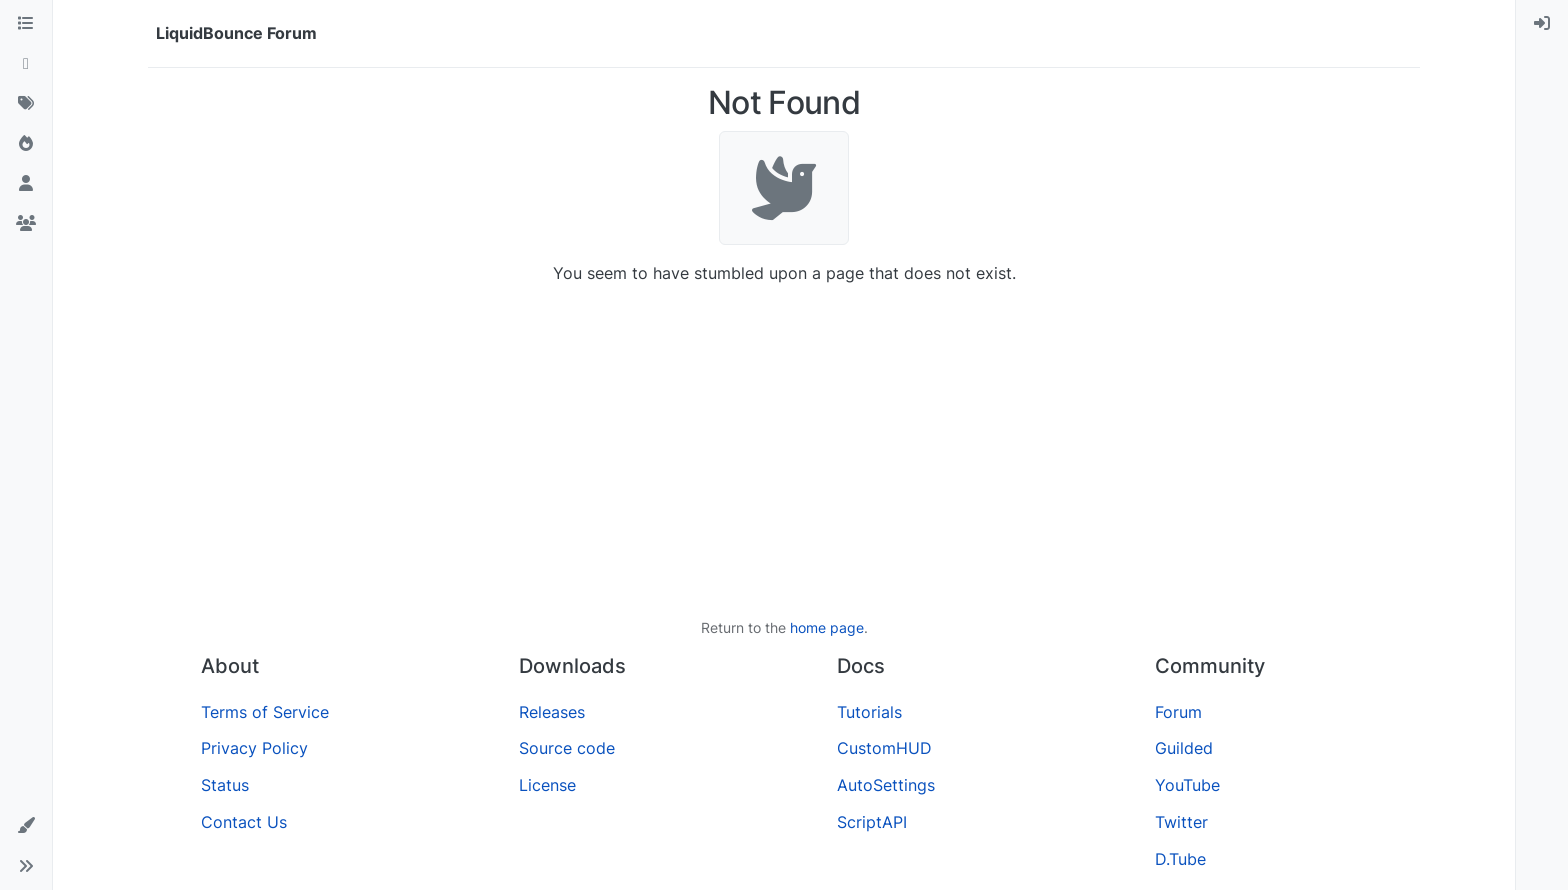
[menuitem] (1542, 24)
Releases (552, 712)
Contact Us (244, 822)
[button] (26, 826)
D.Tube (1180, 859)
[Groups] (26, 224)
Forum (1178, 712)
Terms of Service (265, 712)
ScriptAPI (872, 822)
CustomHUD (884, 748)
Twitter (1181, 822)
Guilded (1184, 748)
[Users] (26, 184)
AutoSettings (886, 785)
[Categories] (26, 24)
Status (225, 785)
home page (827, 627)
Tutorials (869, 712)
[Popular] (26, 144)
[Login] (1542, 24)
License (547, 785)
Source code (567, 748)
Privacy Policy (254, 748)
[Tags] (26, 104)
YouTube (1187, 785)
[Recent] (26, 64)
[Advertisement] (784, 451)
